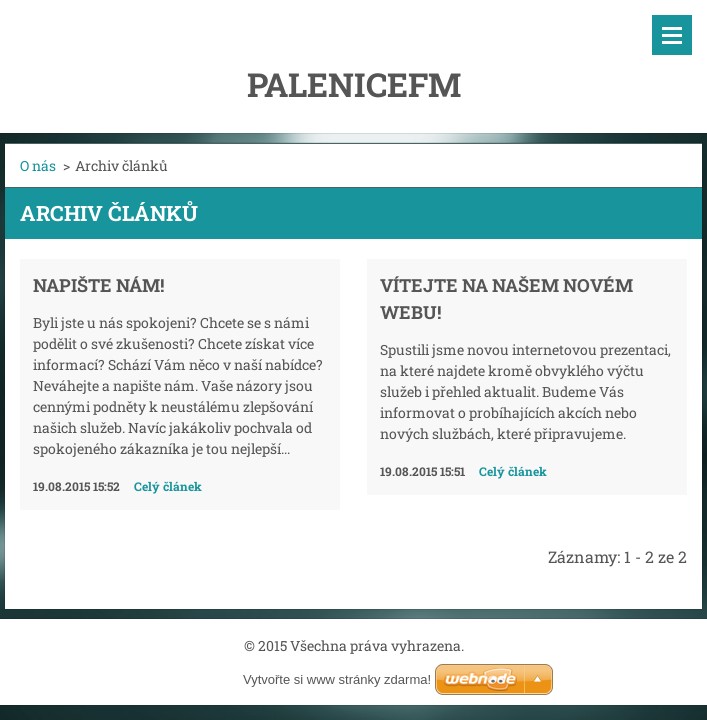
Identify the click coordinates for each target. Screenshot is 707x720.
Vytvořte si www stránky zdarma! (337, 679)
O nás (38, 165)
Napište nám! (98, 285)
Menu (672, 35)
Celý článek (168, 486)
